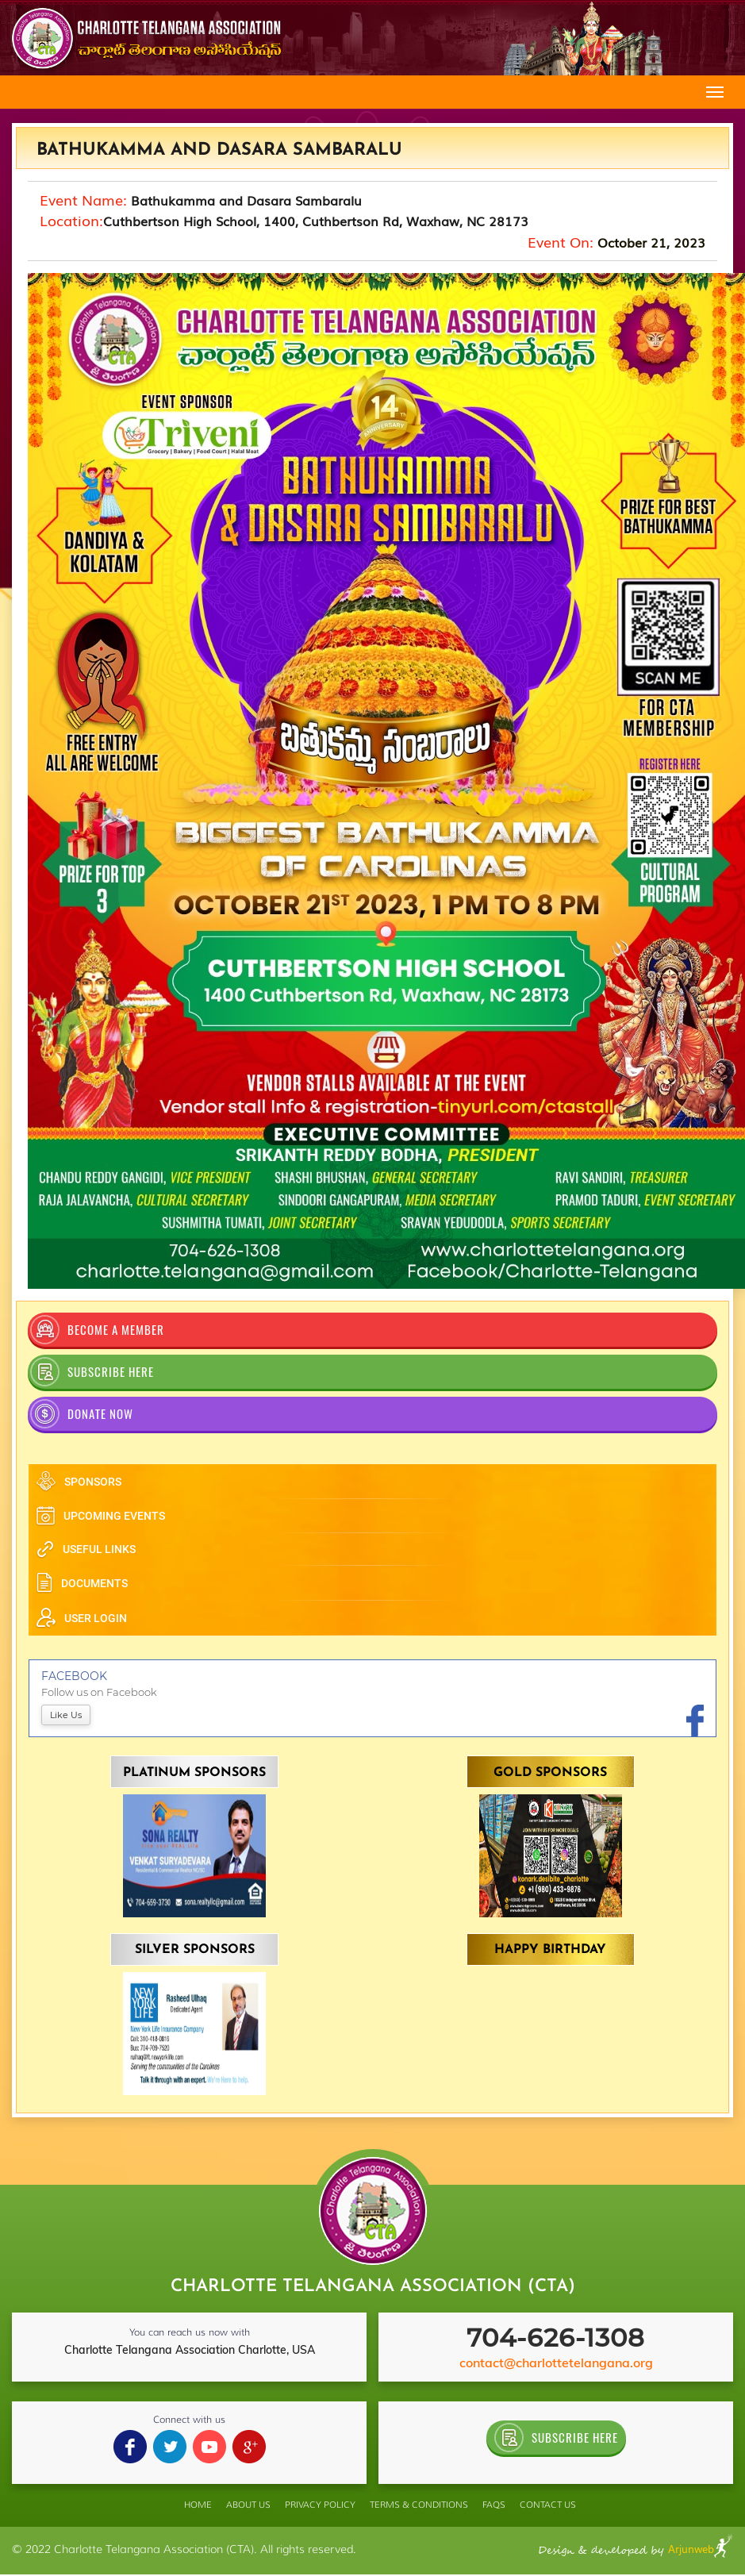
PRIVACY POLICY (320, 2504)
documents (82, 1583)
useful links (86, 1549)
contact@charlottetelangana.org (556, 2362)
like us (66, 1715)
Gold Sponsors (550, 1773)
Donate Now (81, 1413)
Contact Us (548, 2504)
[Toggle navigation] (715, 92)
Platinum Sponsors (194, 1773)
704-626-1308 (556, 2337)
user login (81, 1618)
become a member (97, 1329)
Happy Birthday (550, 1950)
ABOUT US (248, 2504)
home (198, 2504)
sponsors (78, 1481)
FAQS (493, 2504)
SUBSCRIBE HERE (92, 1371)
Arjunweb (700, 2548)
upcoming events (100, 1516)
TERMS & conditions (419, 2504)
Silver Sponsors (195, 1950)
